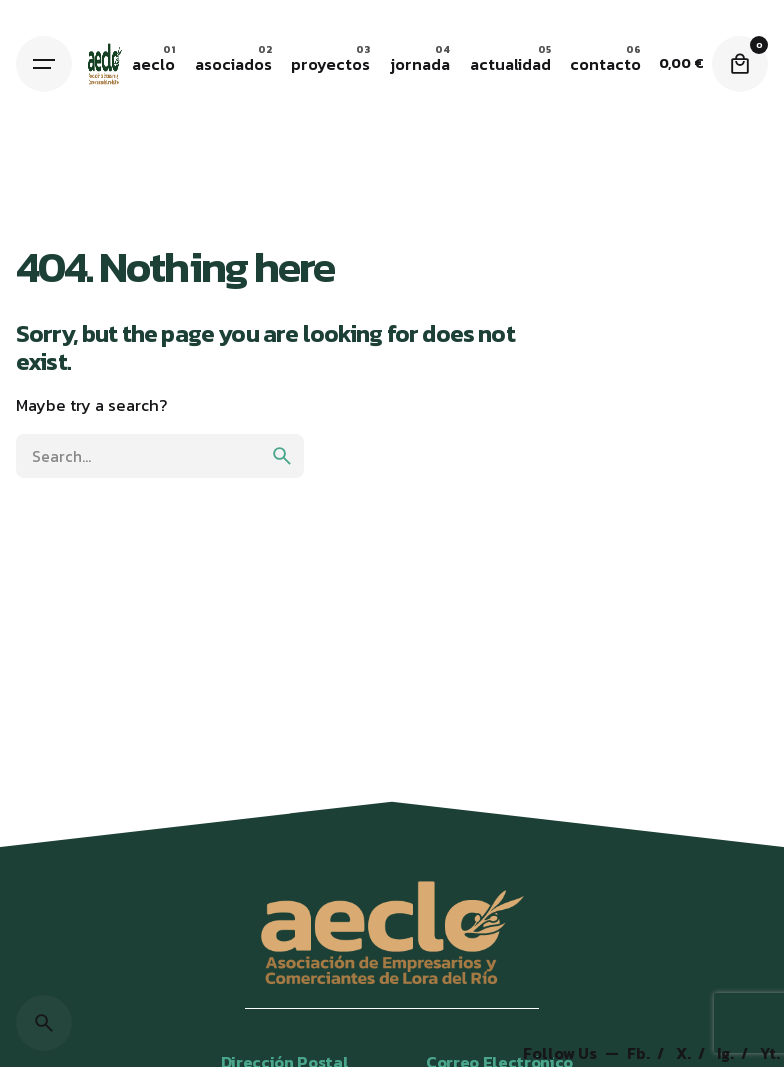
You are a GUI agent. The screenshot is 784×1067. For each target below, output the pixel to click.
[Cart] (740, 64)
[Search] (44, 1023)
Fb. (640, 1053)
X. (685, 1053)
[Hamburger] (44, 64)
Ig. (727, 1053)
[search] (282, 456)
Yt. (770, 1053)
